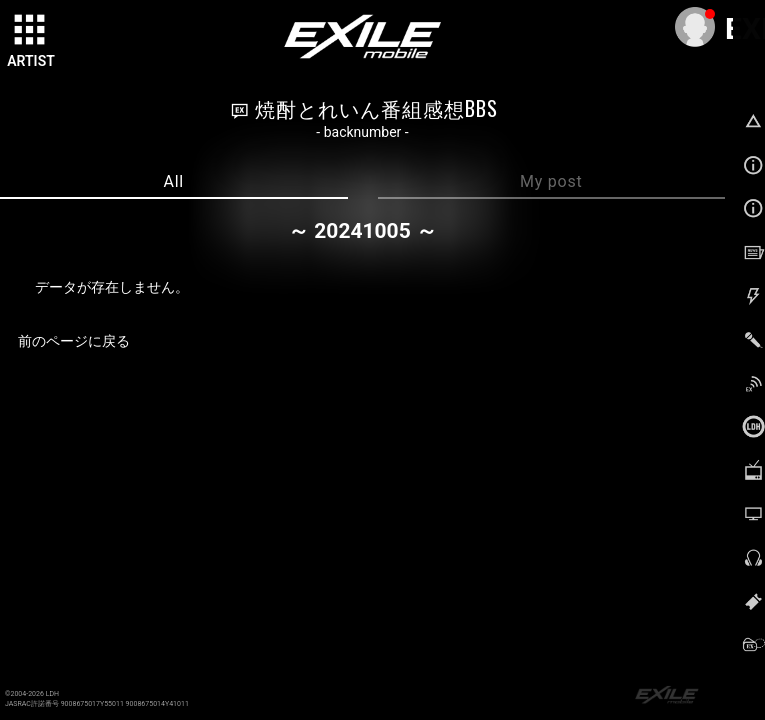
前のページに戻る (74, 341)
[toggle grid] (31, 31)
